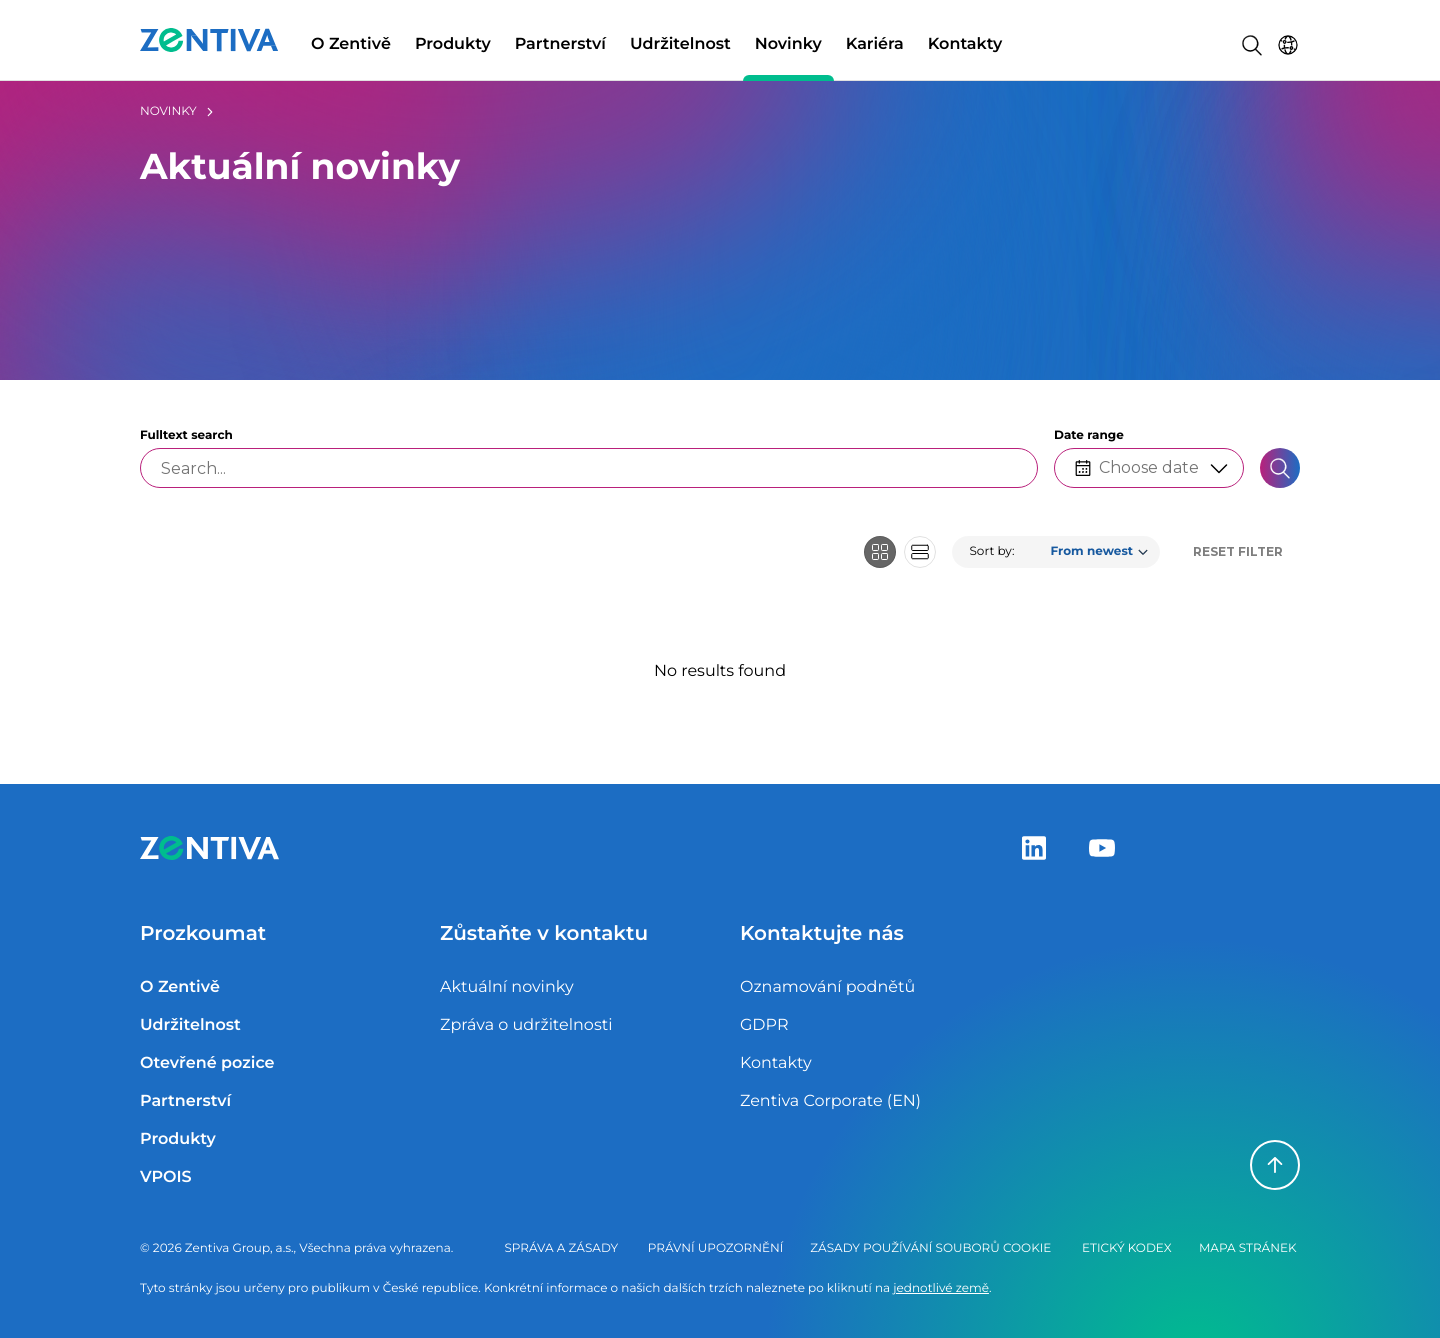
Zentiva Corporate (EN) (830, 1101)
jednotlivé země (941, 1288)
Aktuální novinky (507, 987)
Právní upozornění (716, 1248)
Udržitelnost (680, 44)
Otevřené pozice (207, 1063)
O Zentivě (351, 44)
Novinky (788, 44)
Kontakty (965, 44)
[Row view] (920, 552)
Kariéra (875, 44)
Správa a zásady (561, 1248)
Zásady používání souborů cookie (930, 1248)
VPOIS (166, 1177)
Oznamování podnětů (827, 987)
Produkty (453, 44)
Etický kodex (1127, 1248)
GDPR (764, 1025)
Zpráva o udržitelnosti (526, 1025)
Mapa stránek (1248, 1248)
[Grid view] (880, 552)
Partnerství (560, 44)
